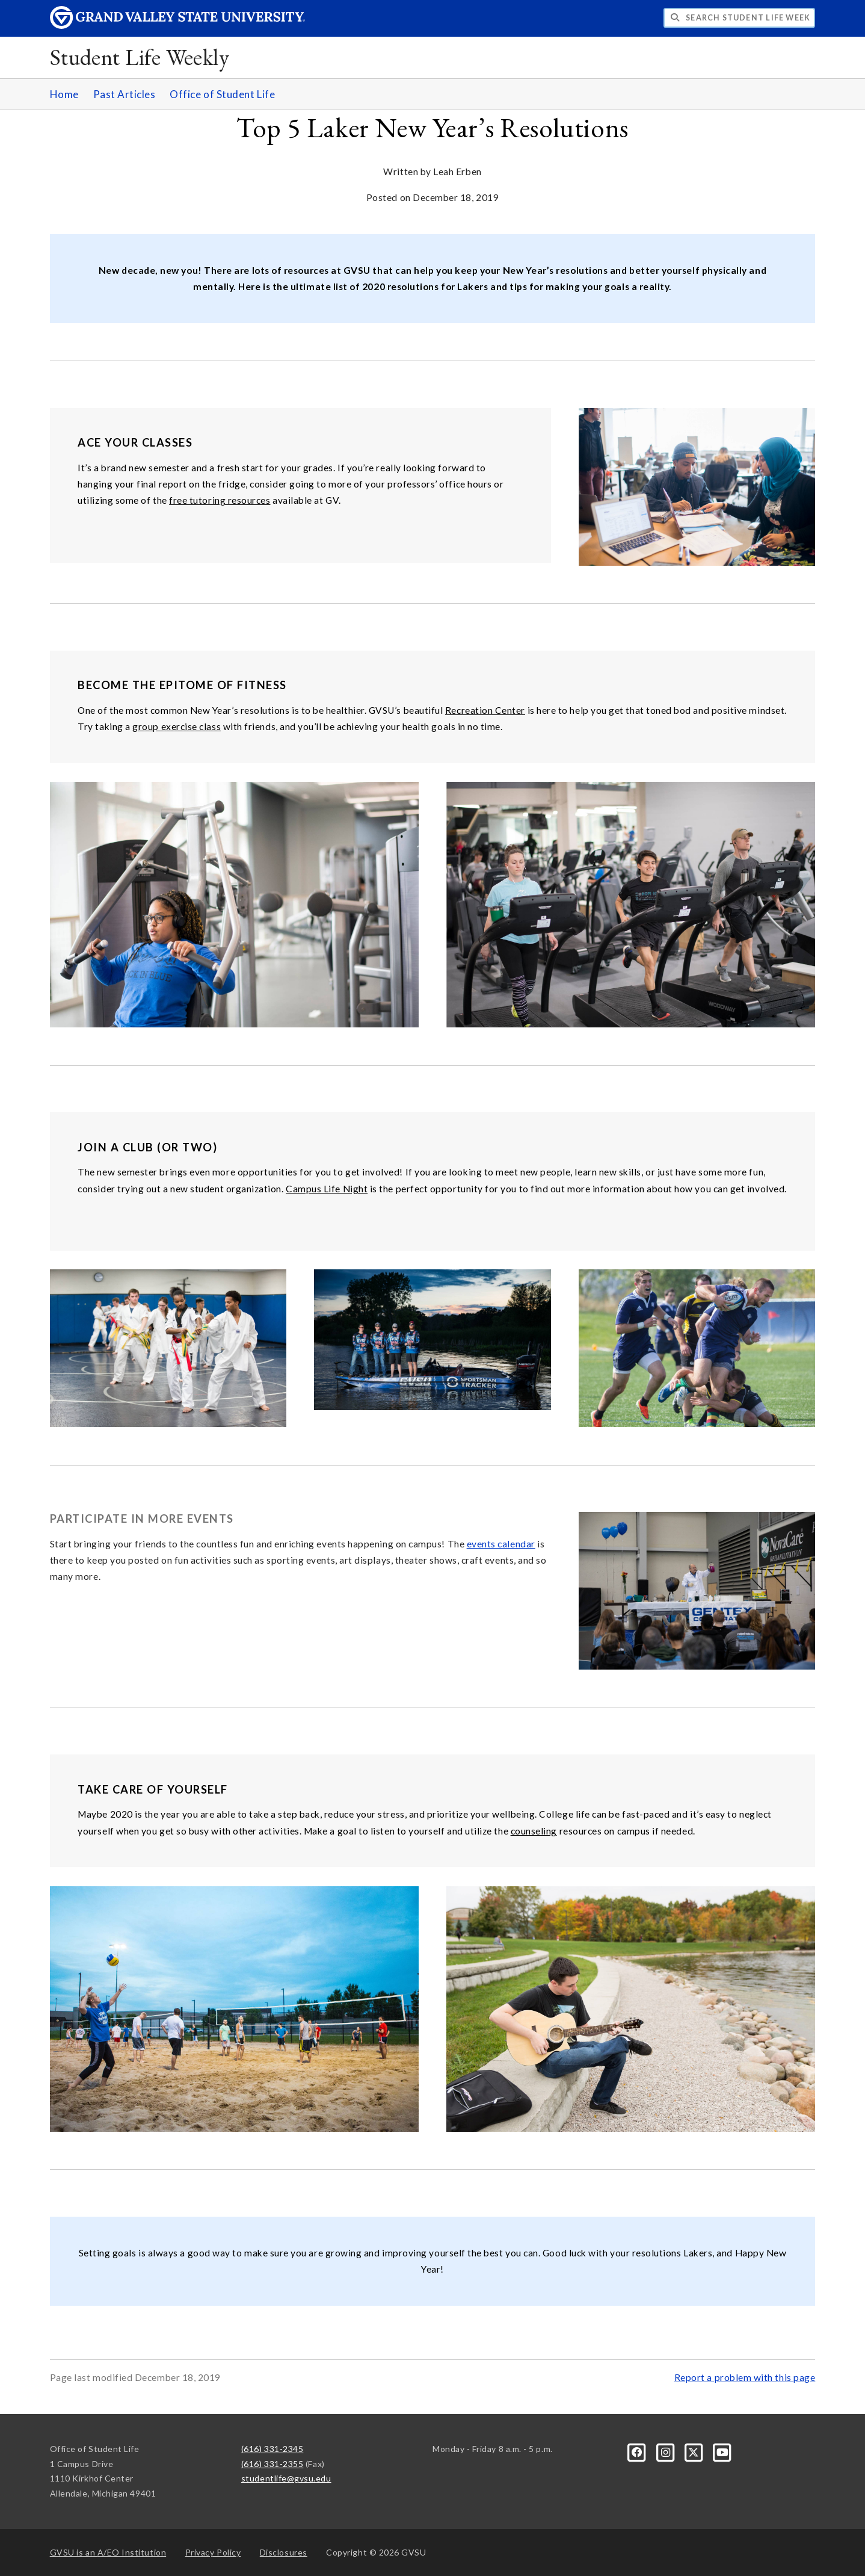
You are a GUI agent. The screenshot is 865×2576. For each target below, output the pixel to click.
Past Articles (124, 94)
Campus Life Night (327, 1188)
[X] (695, 2452)
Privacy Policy (213, 2552)
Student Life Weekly (140, 57)
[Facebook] (638, 2452)
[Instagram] (666, 2452)
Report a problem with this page (745, 2377)
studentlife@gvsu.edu (286, 2478)
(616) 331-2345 (272, 2449)
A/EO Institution (108, 2552)
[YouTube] (722, 2452)
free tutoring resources (219, 500)
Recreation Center (485, 710)
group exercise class (176, 726)
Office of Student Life (222, 94)
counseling (534, 1830)
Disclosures (283, 2552)
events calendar (501, 1543)
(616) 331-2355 (272, 2464)
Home (64, 94)
